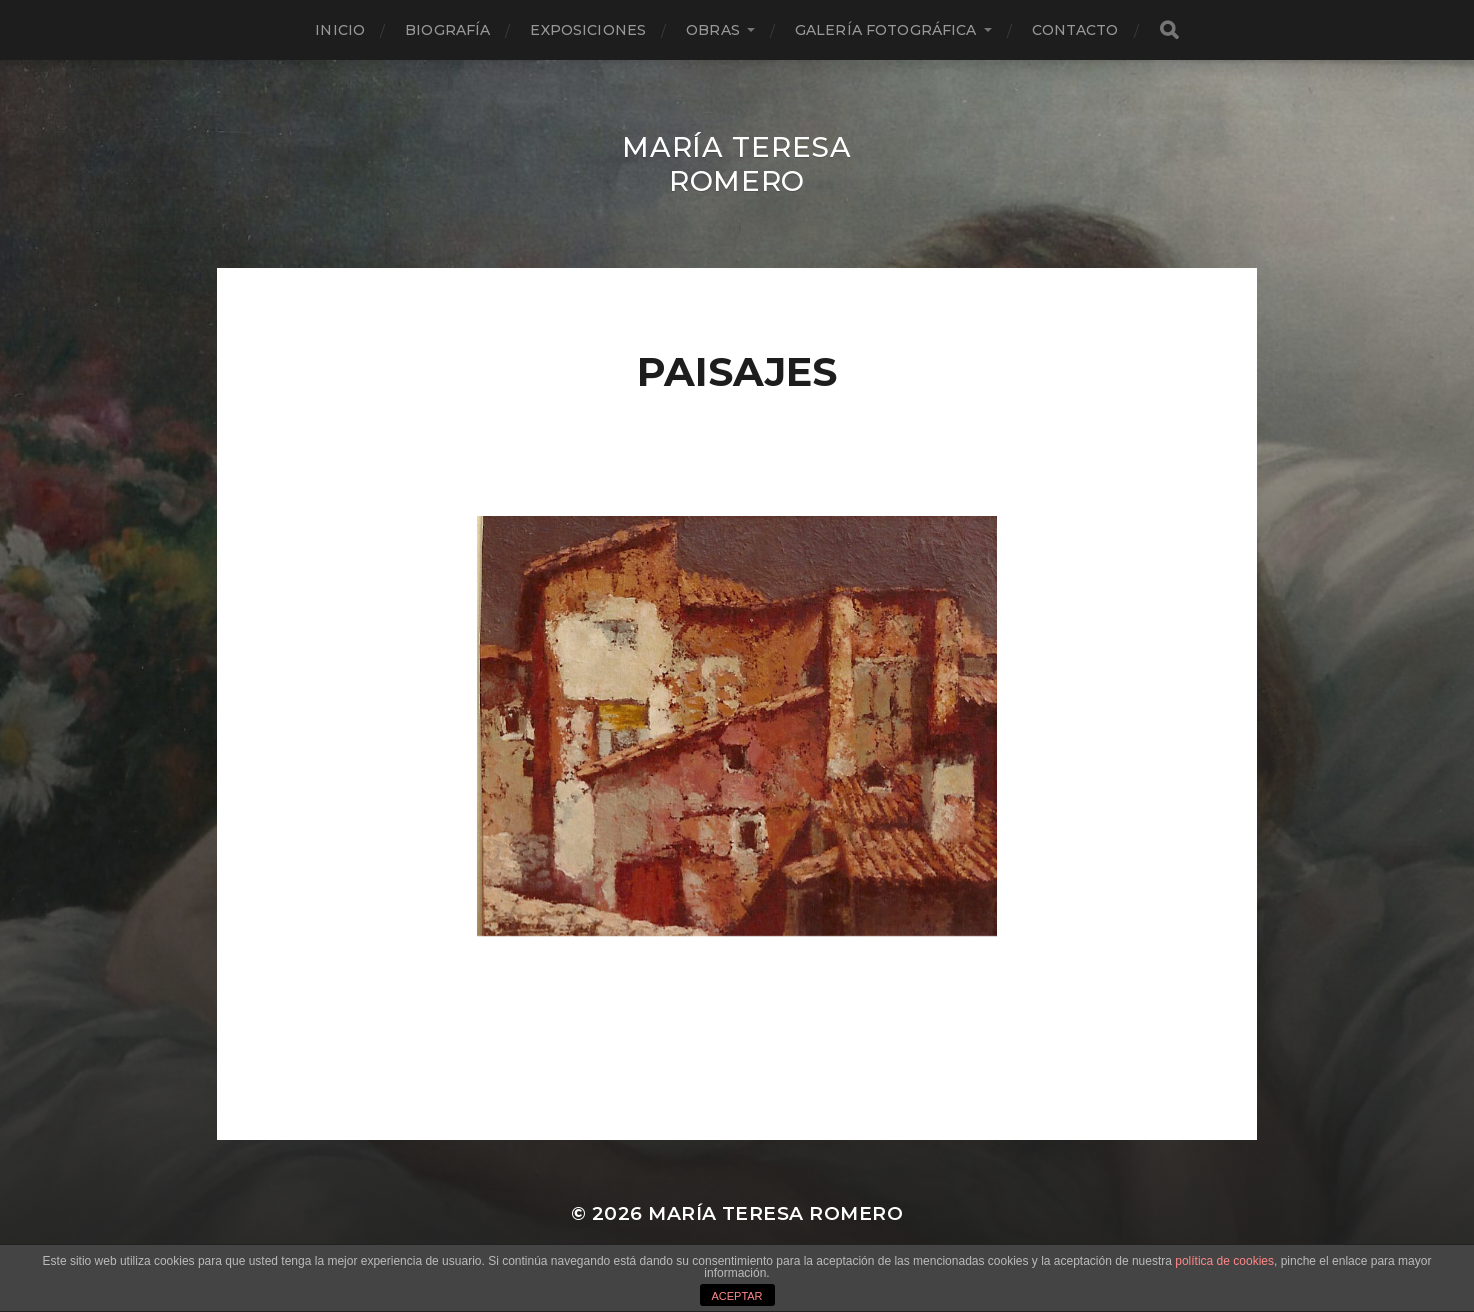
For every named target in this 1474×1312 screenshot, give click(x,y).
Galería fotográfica (886, 30)
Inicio (340, 30)
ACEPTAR (736, 1296)
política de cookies (1224, 1261)
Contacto (1075, 30)
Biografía (447, 30)
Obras (713, 30)
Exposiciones (588, 30)
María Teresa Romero (736, 164)
